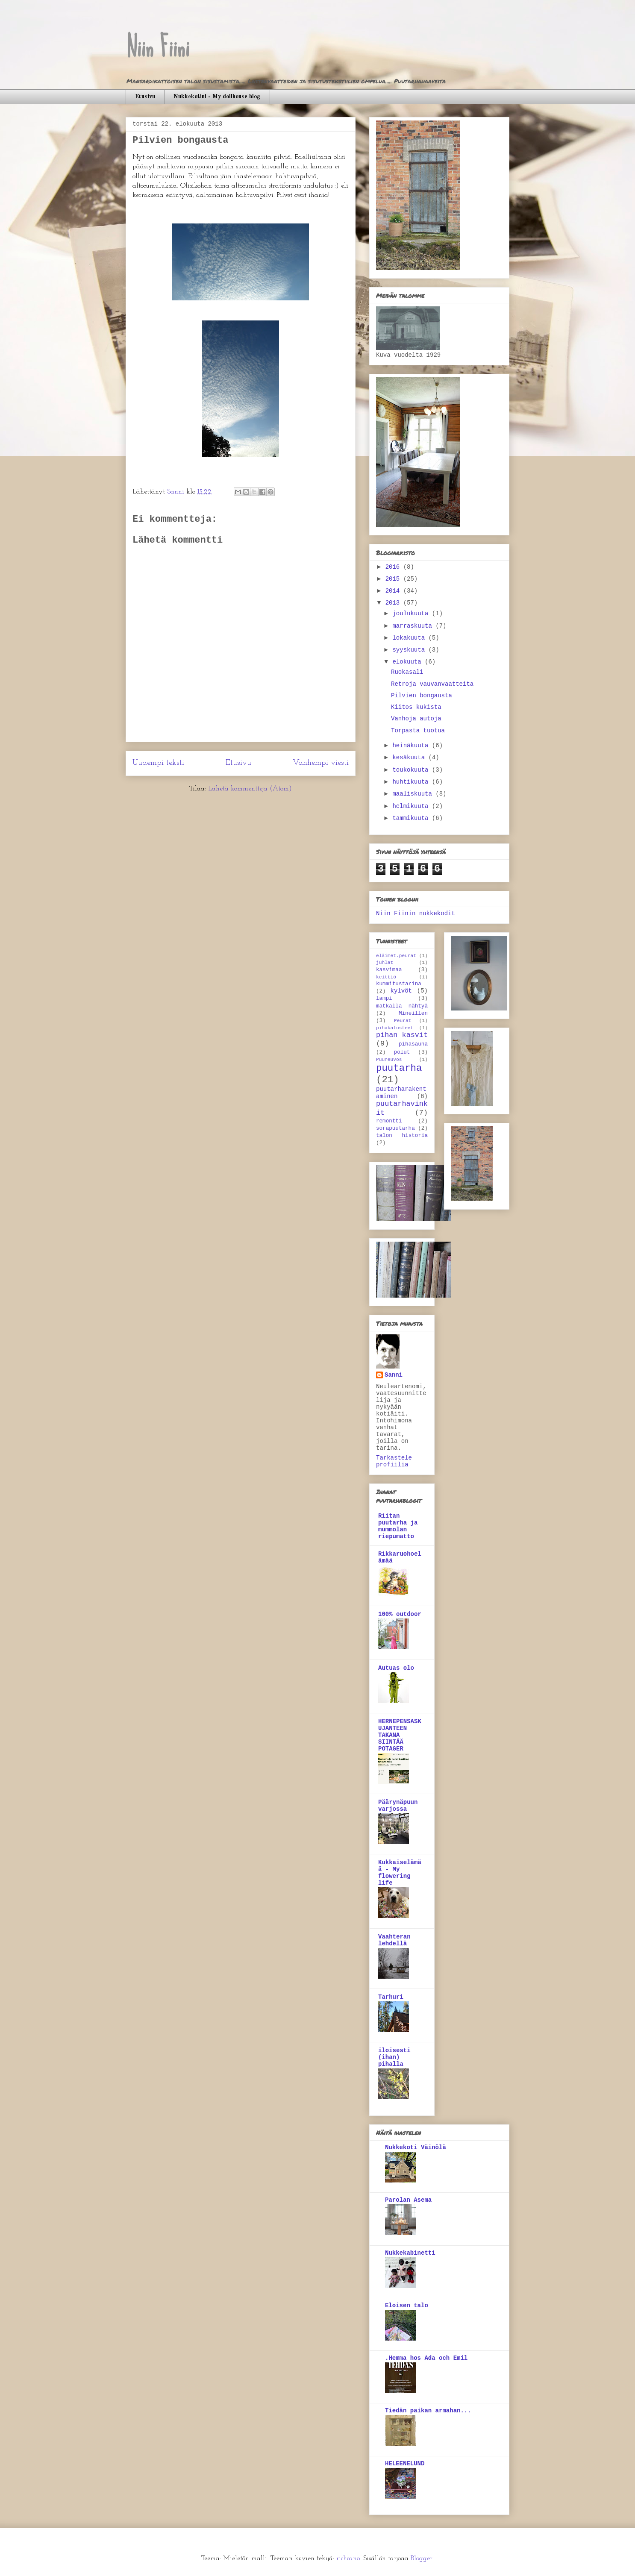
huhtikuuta (412, 781)
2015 (394, 579)
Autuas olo (396, 1668)
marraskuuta (413, 626)
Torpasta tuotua (418, 730)
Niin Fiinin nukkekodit (415, 913)
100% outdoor (399, 1614)
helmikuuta (412, 806)
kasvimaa (389, 970)
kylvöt (401, 990)
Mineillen (413, 1013)
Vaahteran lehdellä (394, 1940)
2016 (394, 567)
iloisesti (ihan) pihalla (394, 2057)
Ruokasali (407, 672)
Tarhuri (390, 1997)
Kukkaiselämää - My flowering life (399, 1872)
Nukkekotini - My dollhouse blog (217, 97)
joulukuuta (412, 613)
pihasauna (413, 1044)
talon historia (402, 1136)
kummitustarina (398, 984)
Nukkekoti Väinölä (415, 2147)
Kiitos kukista (416, 707)
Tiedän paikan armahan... (428, 2410)
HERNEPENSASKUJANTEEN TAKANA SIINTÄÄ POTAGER (399, 1735)
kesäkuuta (410, 757)
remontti (389, 1121)
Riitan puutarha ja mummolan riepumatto (397, 1526)
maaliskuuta (413, 793)
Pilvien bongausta (421, 695)
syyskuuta (410, 649)
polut (402, 1052)
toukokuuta (412, 770)
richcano (348, 2558)
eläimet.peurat (396, 955)
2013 (394, 602)
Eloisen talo (406, 2305)
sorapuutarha (395, 1128)
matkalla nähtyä (402, 1006)
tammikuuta (412, 818)
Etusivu (145, 97)
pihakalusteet (394, 1028)
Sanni (394, 1375)
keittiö (386, 977)
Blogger (421, 2558)
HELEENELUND (404, 2463)
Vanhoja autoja (416, 718)
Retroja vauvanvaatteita (432, 684)
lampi (384, 999)
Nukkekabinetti (410, 2253)
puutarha (399, 1068)
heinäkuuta (412, 745)
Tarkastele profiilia (394, 1461)
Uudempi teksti (158, 763)
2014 (394, 590)
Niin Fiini (157, 47)
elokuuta (408, 661)
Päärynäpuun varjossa (397, 1805)
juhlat (384, 962)
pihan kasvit (402, 1035)
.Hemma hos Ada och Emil (426, 2358)
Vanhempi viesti (321, 763)
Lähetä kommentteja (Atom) (250, 788)
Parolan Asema (408, 2200)
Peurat (402, 1020)
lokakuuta (410, 637)
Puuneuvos (389, 1059)
